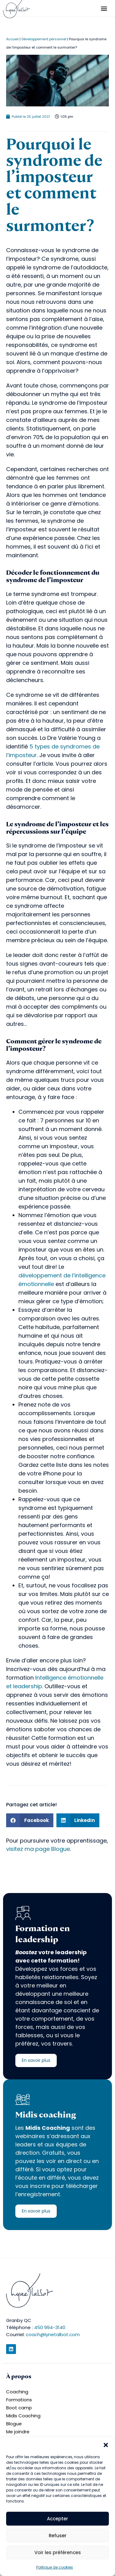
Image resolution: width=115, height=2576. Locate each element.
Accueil (12, 39)
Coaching (17, 2391)
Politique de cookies (54, 2567)
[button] (106, 2445)
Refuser (58, 2535)
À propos (18, 2376)
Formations (19, 2399)
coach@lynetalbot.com (53, 2334)
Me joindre (17, 2431)
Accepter (57, 2518)
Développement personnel (43, 39)
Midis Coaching (23, 2415)
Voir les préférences (57, 2552)
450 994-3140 (49, 2327)
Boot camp (19, 2407)
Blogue (14, 2423)
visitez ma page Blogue (38, 1849)
